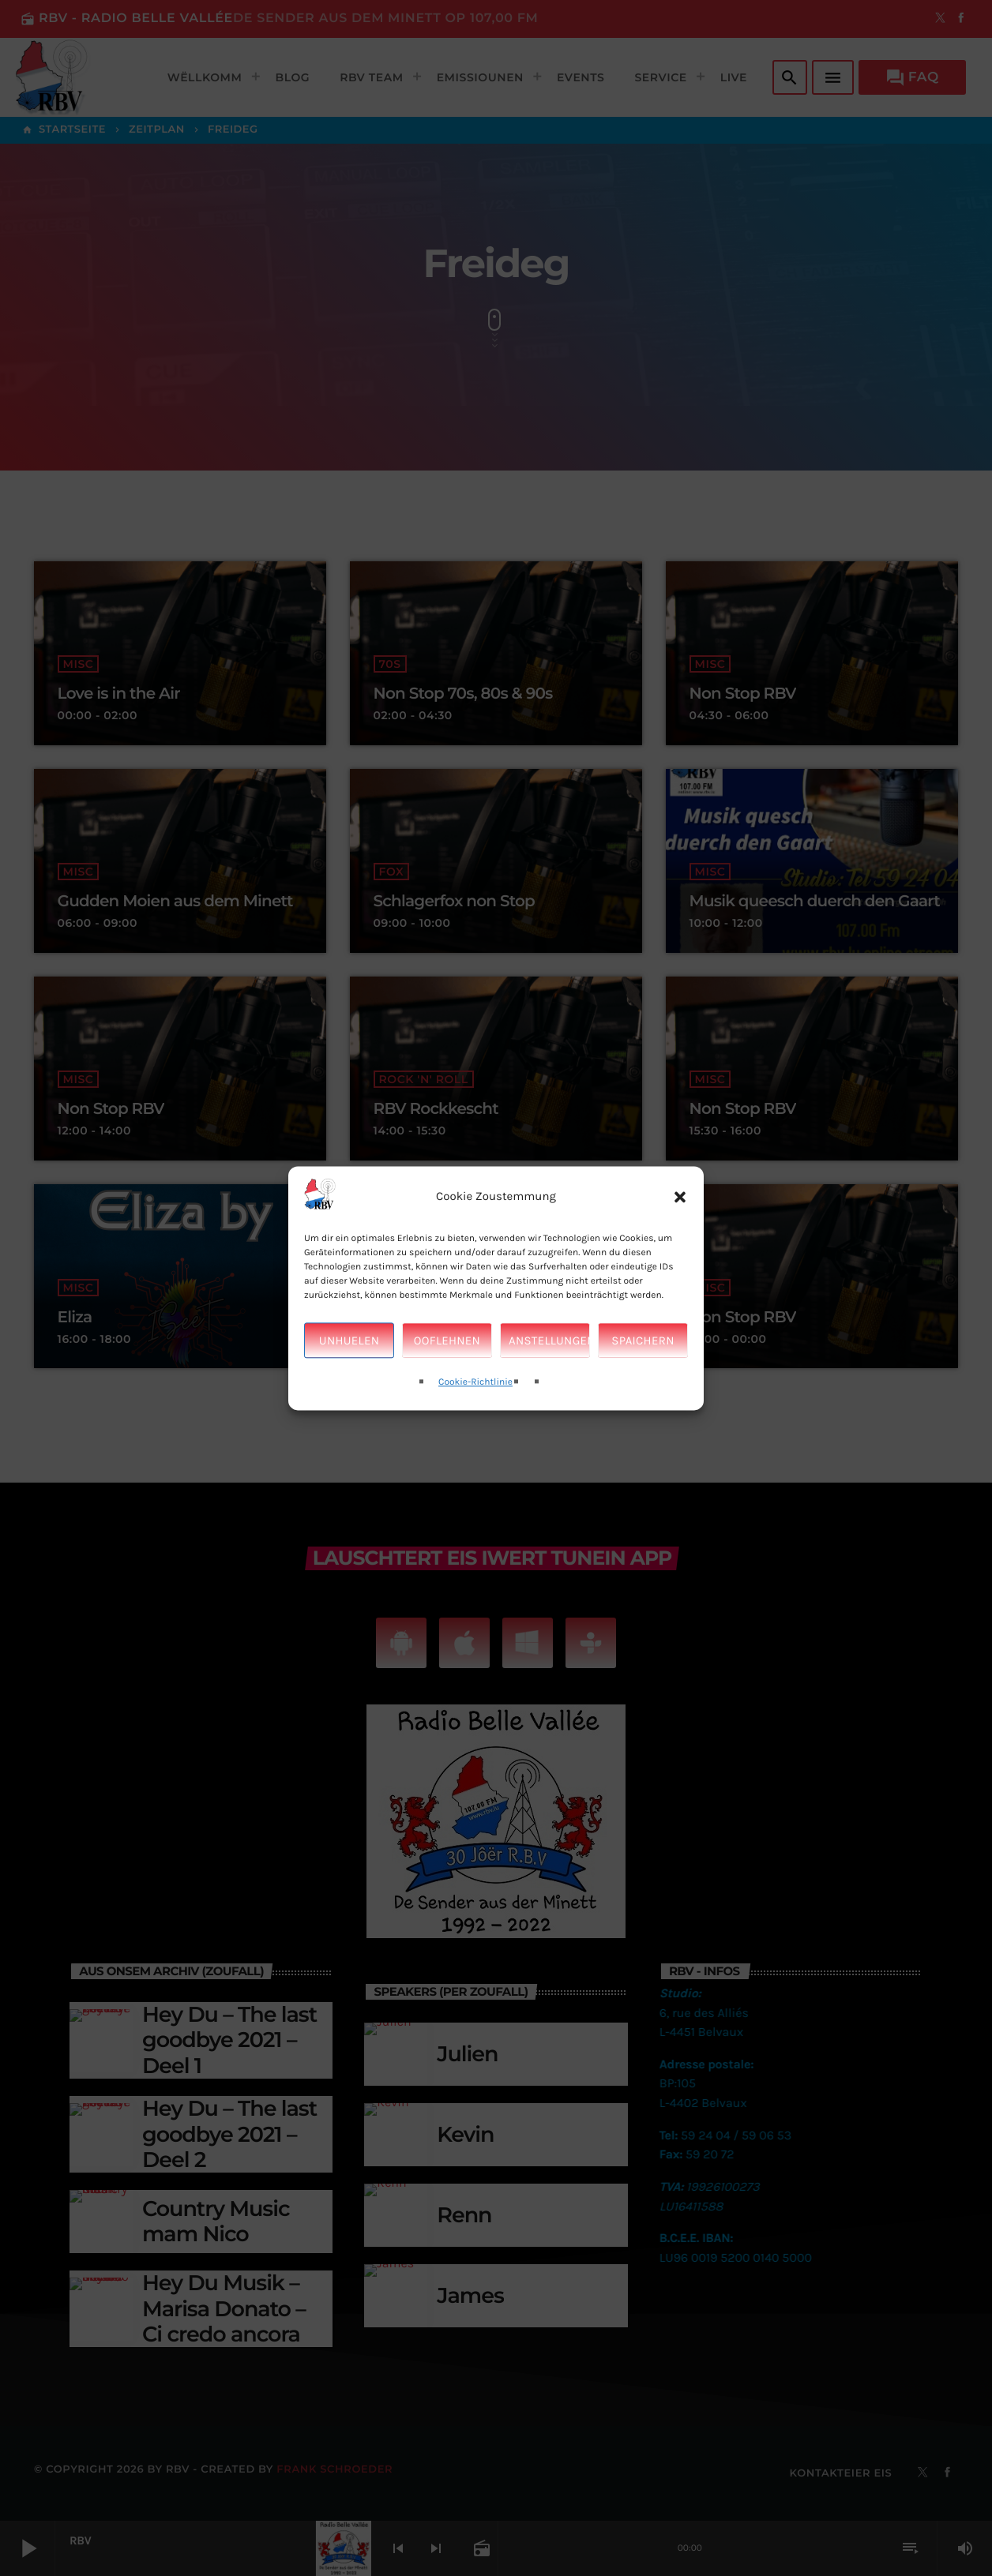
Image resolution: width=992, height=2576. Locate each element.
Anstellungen (549, 1364)
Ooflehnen (447, 1364)
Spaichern (642, 1364)
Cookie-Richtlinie (475, 1406)
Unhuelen (349, 1364)
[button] (680, 1220)
